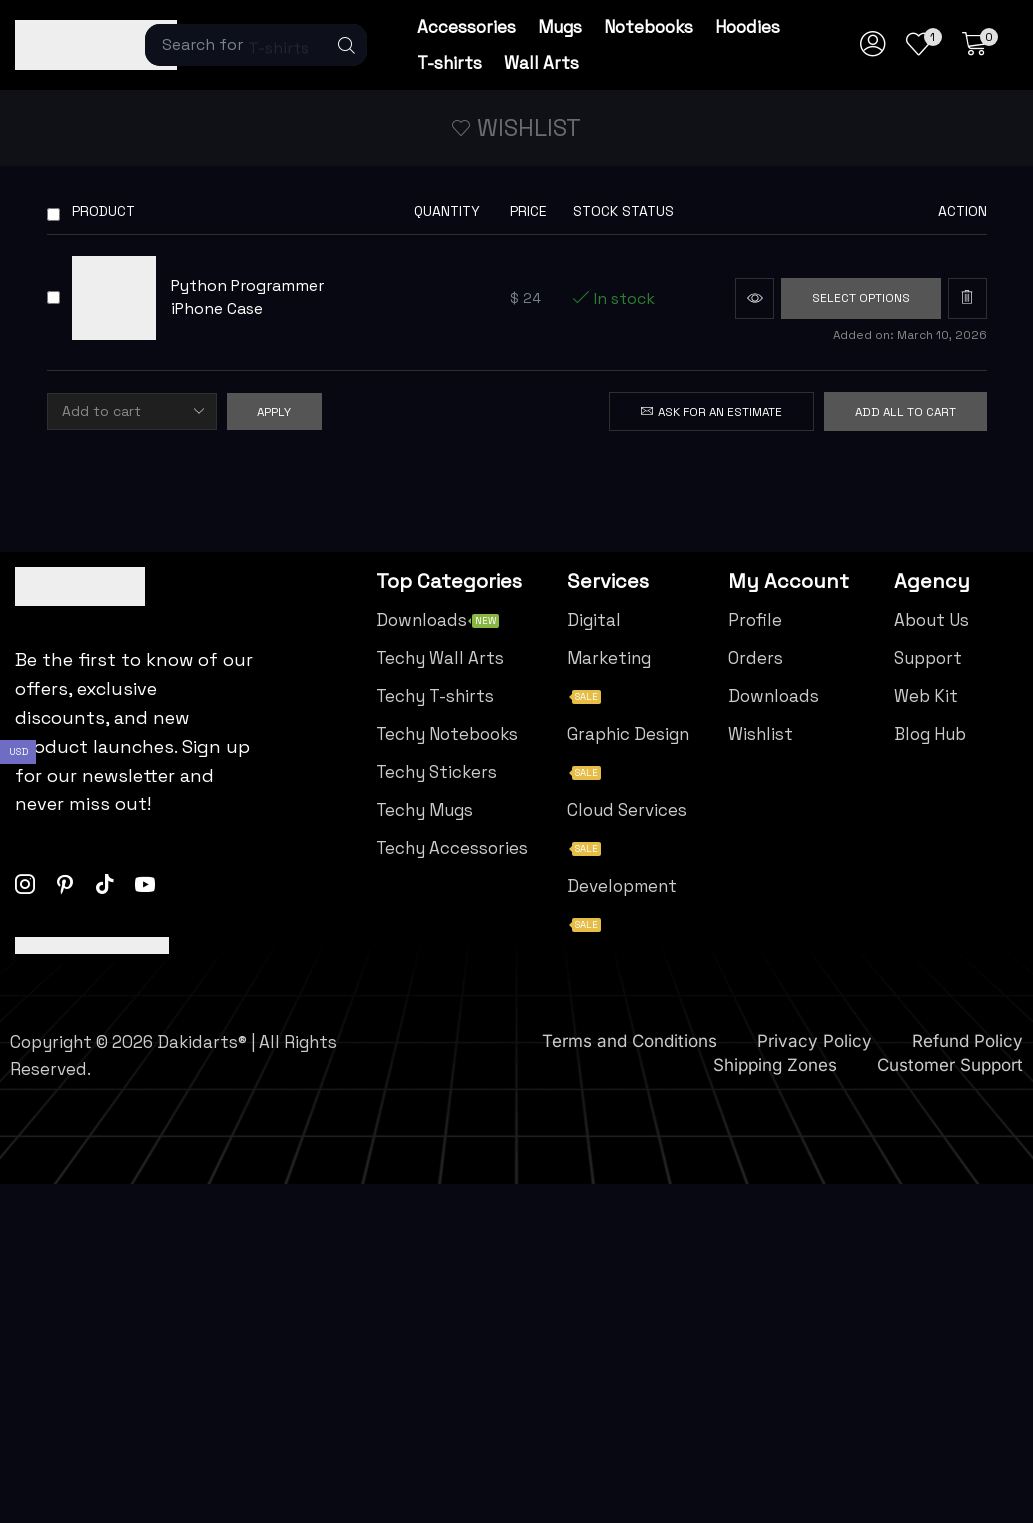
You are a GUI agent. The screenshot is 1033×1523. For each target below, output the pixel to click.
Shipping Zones (775, 1065)
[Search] (347, 45)
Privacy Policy (814, 1041)
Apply (274, 411)
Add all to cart (905, 411)
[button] (980, 45)
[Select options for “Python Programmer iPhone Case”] (861, 298)
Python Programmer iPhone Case (247, 297)
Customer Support (950, 1065)
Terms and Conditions (629, 1041)
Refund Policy (967, 1041)
